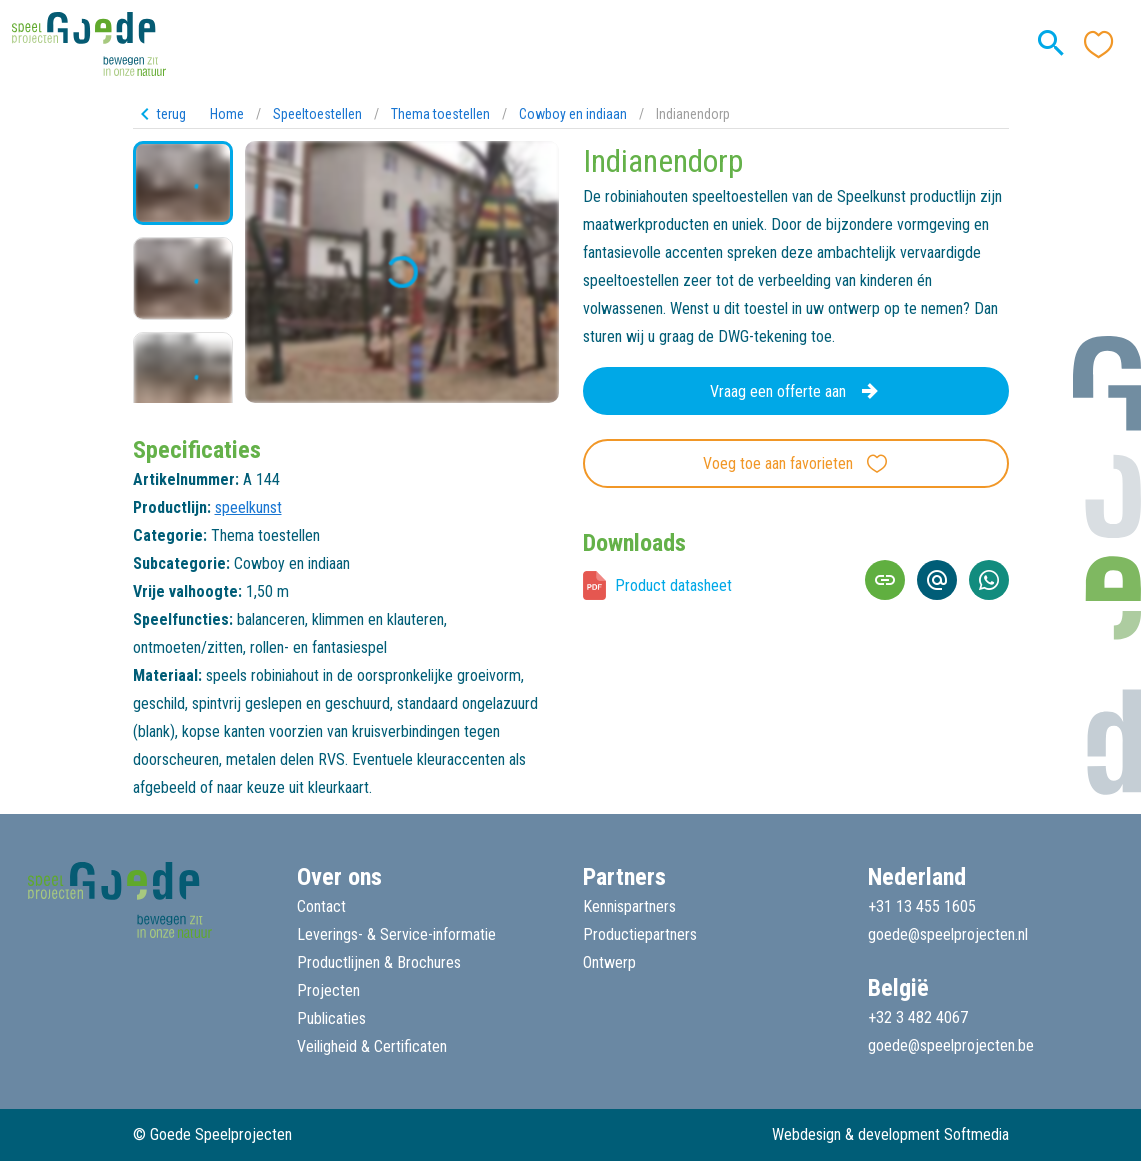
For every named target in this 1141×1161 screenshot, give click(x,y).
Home (227, 114)
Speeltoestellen (317, 114)
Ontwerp (609, 962)
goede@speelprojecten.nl (948, 934)
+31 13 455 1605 (922, 906)
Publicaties (331, 1018)
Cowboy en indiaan (573, 114)
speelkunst (248, 507)
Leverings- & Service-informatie (396, 934)
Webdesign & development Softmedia (890, 1134)
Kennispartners (629, 906)
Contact (321, 906)
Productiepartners (640, 934)
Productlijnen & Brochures (379, 962)
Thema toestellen (440, 114)
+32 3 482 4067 (918, 1017)
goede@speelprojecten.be (951, 1045)
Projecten (328, 990)
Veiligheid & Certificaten (372, 1046)
